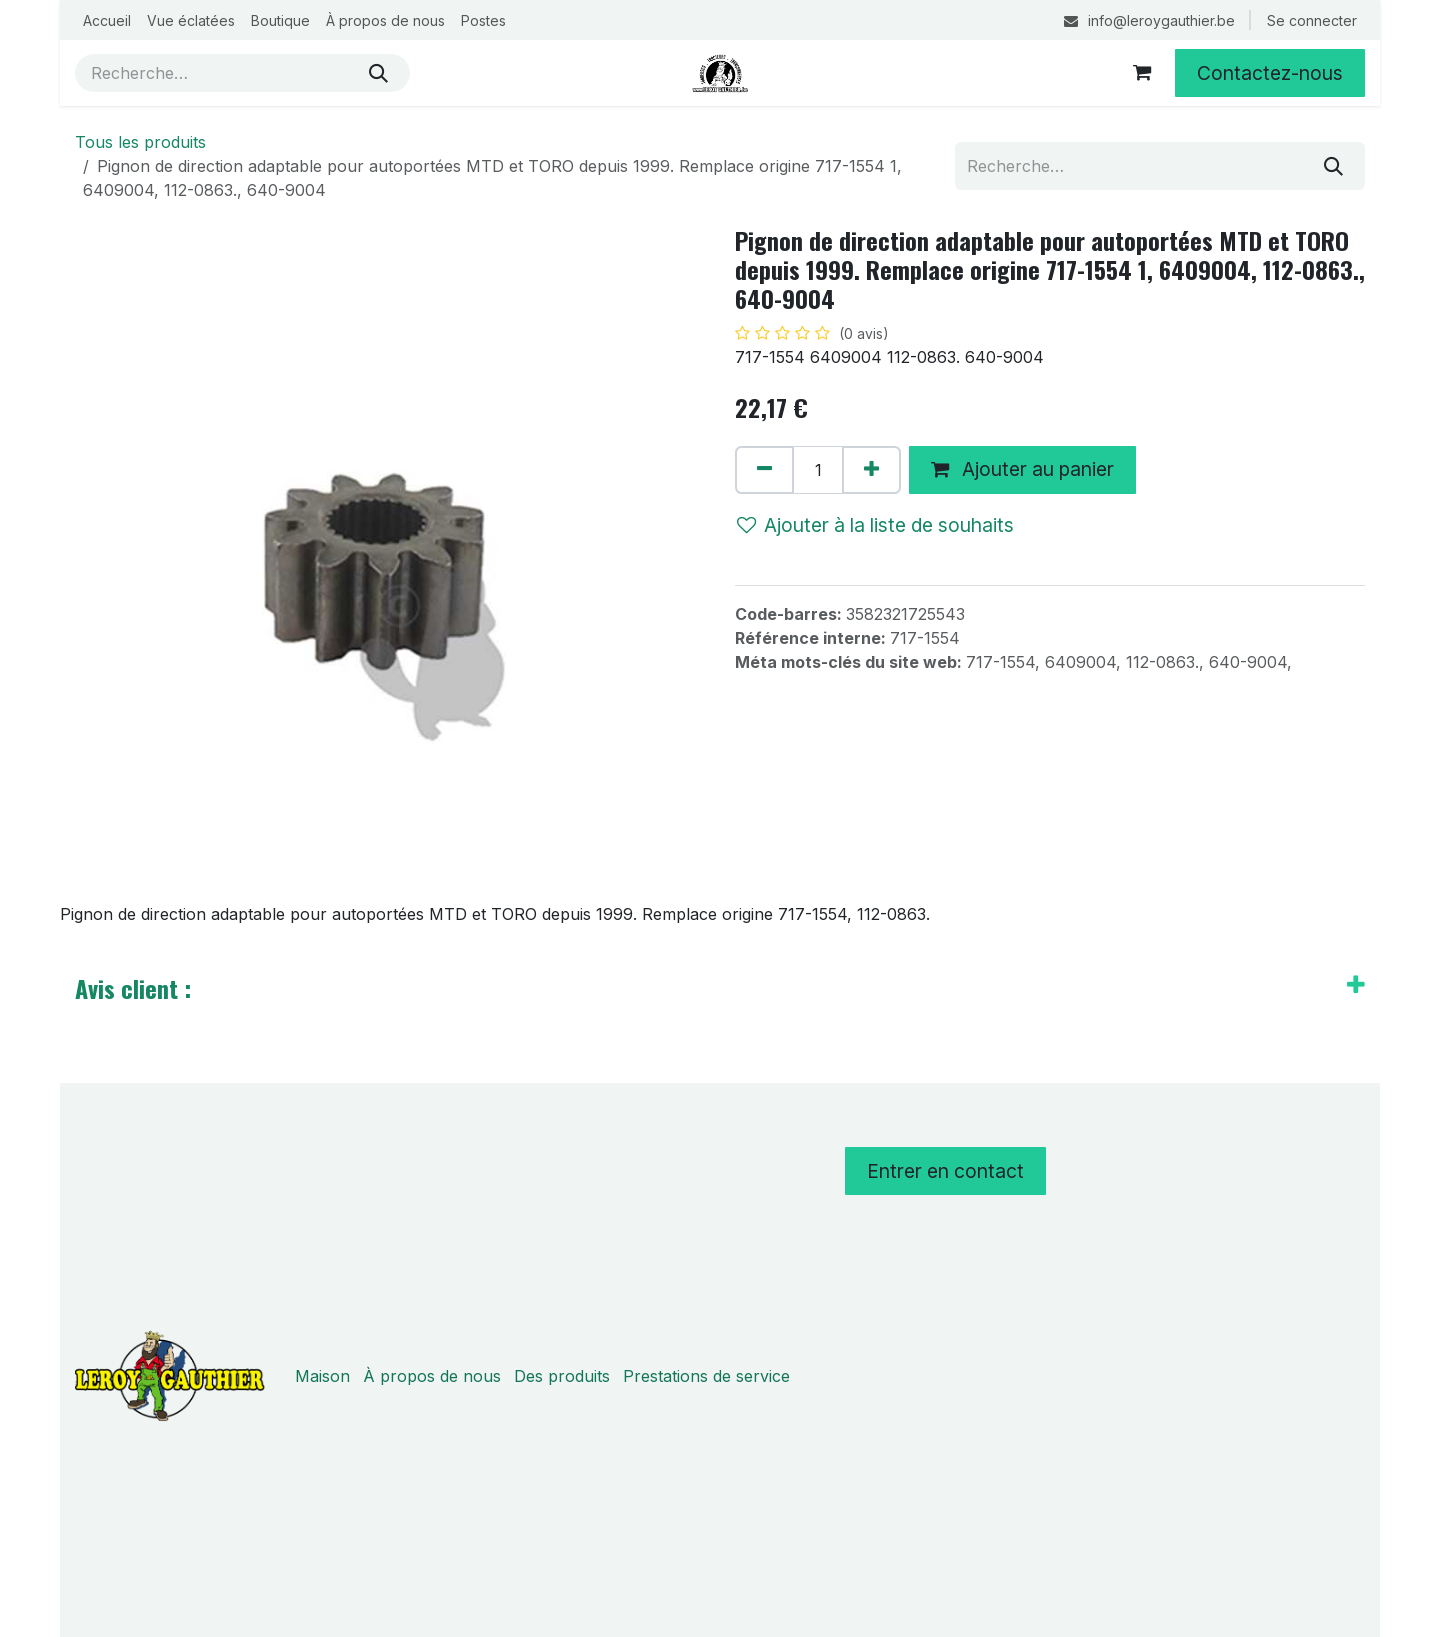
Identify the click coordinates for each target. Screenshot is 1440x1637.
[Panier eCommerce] (1142, 73)
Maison (322, 1376)
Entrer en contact (945, 1171)
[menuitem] (107, 20)
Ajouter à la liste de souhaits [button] (875, 525)
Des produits (562, 1376)
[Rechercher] (378, 73)
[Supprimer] (764, 470)
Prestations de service (706, 1376)
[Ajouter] (871, 470)
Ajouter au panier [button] (1022, 469)
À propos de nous (432, 1376)
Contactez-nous (1270, 73)
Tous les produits (140, 142)
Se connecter (1312, 20)
